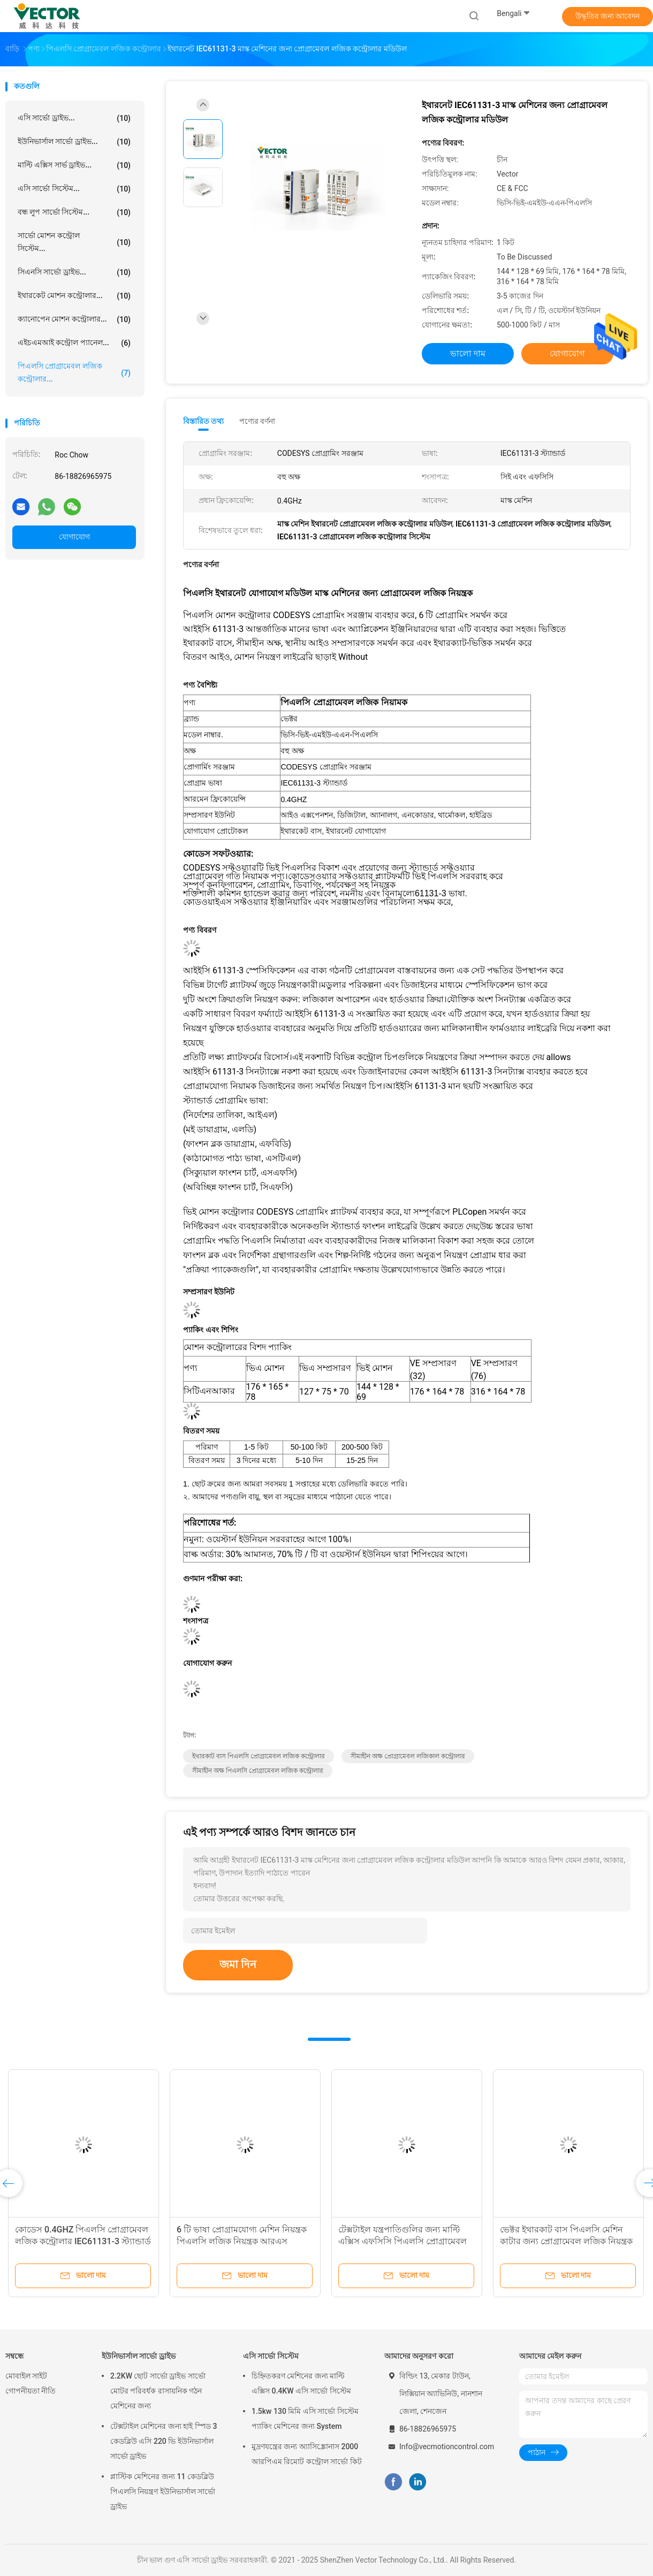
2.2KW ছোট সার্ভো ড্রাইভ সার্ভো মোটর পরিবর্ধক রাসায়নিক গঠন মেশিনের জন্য (158, 2391)
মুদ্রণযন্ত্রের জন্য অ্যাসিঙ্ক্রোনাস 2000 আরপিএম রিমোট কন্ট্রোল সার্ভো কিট (307, 2454)
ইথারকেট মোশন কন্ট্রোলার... (74, 296)
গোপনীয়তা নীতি (30, 2391)
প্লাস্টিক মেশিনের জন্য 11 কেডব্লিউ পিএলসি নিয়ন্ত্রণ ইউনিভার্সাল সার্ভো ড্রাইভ (162, 2491)
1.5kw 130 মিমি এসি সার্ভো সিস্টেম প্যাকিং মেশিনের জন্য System (305, 2418)
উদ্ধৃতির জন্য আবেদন (607, 16)
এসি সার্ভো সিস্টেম (271, 2356)
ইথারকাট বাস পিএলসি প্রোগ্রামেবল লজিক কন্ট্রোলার (258, 1756)
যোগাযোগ (74, 536)
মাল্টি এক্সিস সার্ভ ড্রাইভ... (74, 165)
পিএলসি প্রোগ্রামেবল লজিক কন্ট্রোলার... (74, 372)
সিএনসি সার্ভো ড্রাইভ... (74, 272)
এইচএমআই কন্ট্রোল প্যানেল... (74, 343)
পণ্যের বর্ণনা (257, 421)
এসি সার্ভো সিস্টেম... (74, 189)
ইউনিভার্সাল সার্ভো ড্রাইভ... (74, 141)
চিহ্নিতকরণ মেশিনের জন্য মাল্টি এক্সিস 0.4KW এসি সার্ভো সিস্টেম (301, 2383)
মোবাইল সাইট (26, 2376)
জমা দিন (237, 1964)
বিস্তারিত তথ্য (203, 421)
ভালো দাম (467, 353)
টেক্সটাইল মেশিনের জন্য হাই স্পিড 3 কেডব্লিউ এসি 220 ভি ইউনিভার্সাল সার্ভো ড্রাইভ (163, 2441)
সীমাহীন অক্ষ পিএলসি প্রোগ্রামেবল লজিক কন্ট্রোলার (257, 1770)
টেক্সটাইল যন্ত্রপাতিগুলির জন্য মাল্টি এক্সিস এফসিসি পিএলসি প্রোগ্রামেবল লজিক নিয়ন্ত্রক (402, 2241)
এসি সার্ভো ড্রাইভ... (74, 118)
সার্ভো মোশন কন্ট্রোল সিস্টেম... (74, 242)
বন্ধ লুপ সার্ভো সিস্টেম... (74, 212)
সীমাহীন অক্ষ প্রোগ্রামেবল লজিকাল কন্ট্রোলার (408, 1756)
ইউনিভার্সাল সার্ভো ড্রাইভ (139, 2356)
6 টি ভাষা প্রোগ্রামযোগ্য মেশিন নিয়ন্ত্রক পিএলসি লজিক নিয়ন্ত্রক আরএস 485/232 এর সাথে (242, 2241)
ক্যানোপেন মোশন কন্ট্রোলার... (74, 319)
